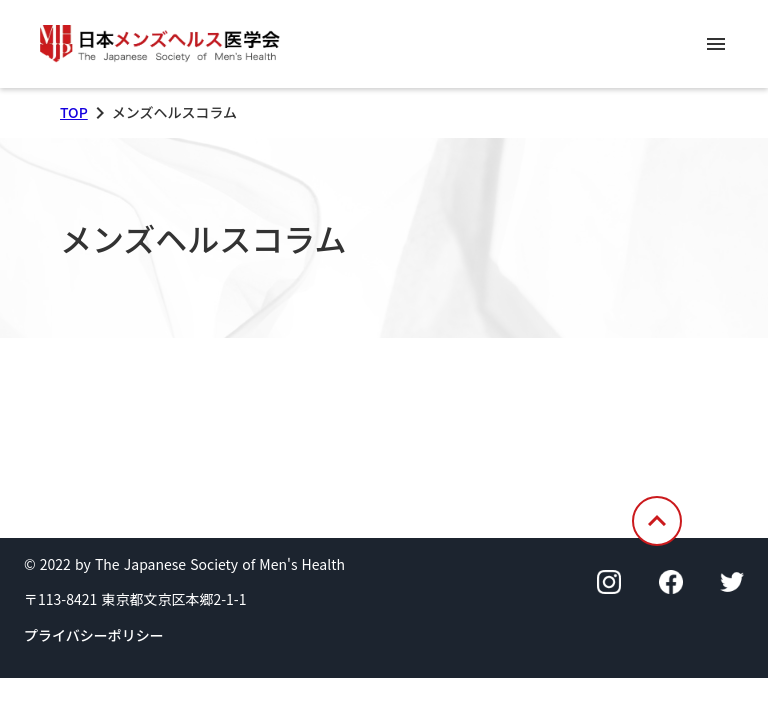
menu (716, 44)
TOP (74, 112)
